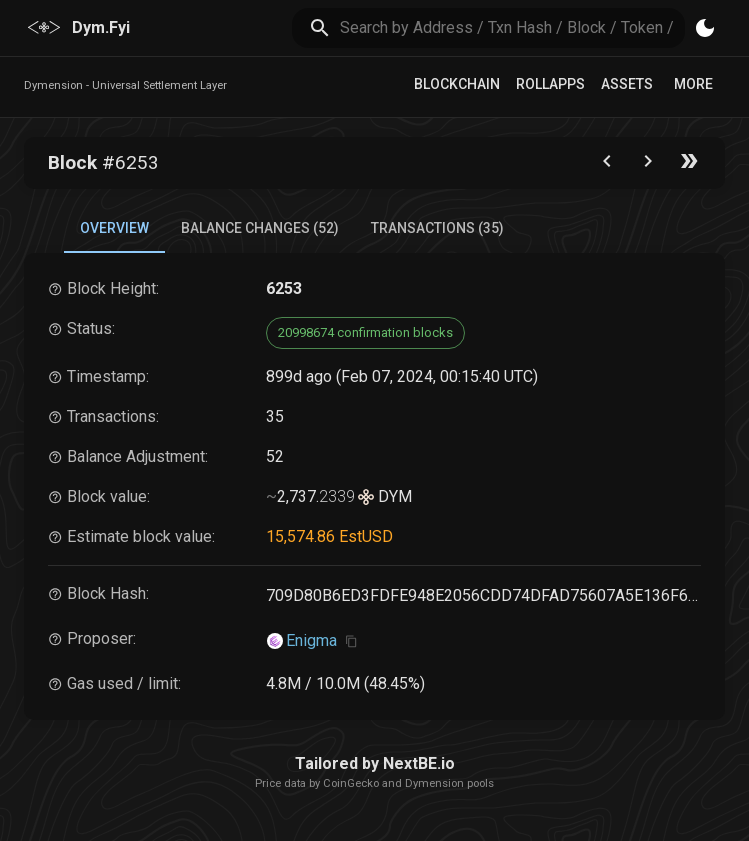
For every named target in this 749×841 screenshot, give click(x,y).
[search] (512, 27)
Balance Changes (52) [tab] (260, 228)
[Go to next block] (648, 165)
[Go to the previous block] (607, 165)
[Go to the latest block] (689, 165)
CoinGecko (351, 783)
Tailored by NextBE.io (375, 763)
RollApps (550, 84)
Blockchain (457, 84)
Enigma (311, 640)
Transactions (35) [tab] (437, 228)
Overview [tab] (114, 228)
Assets (627, 84)
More (693, 84)
